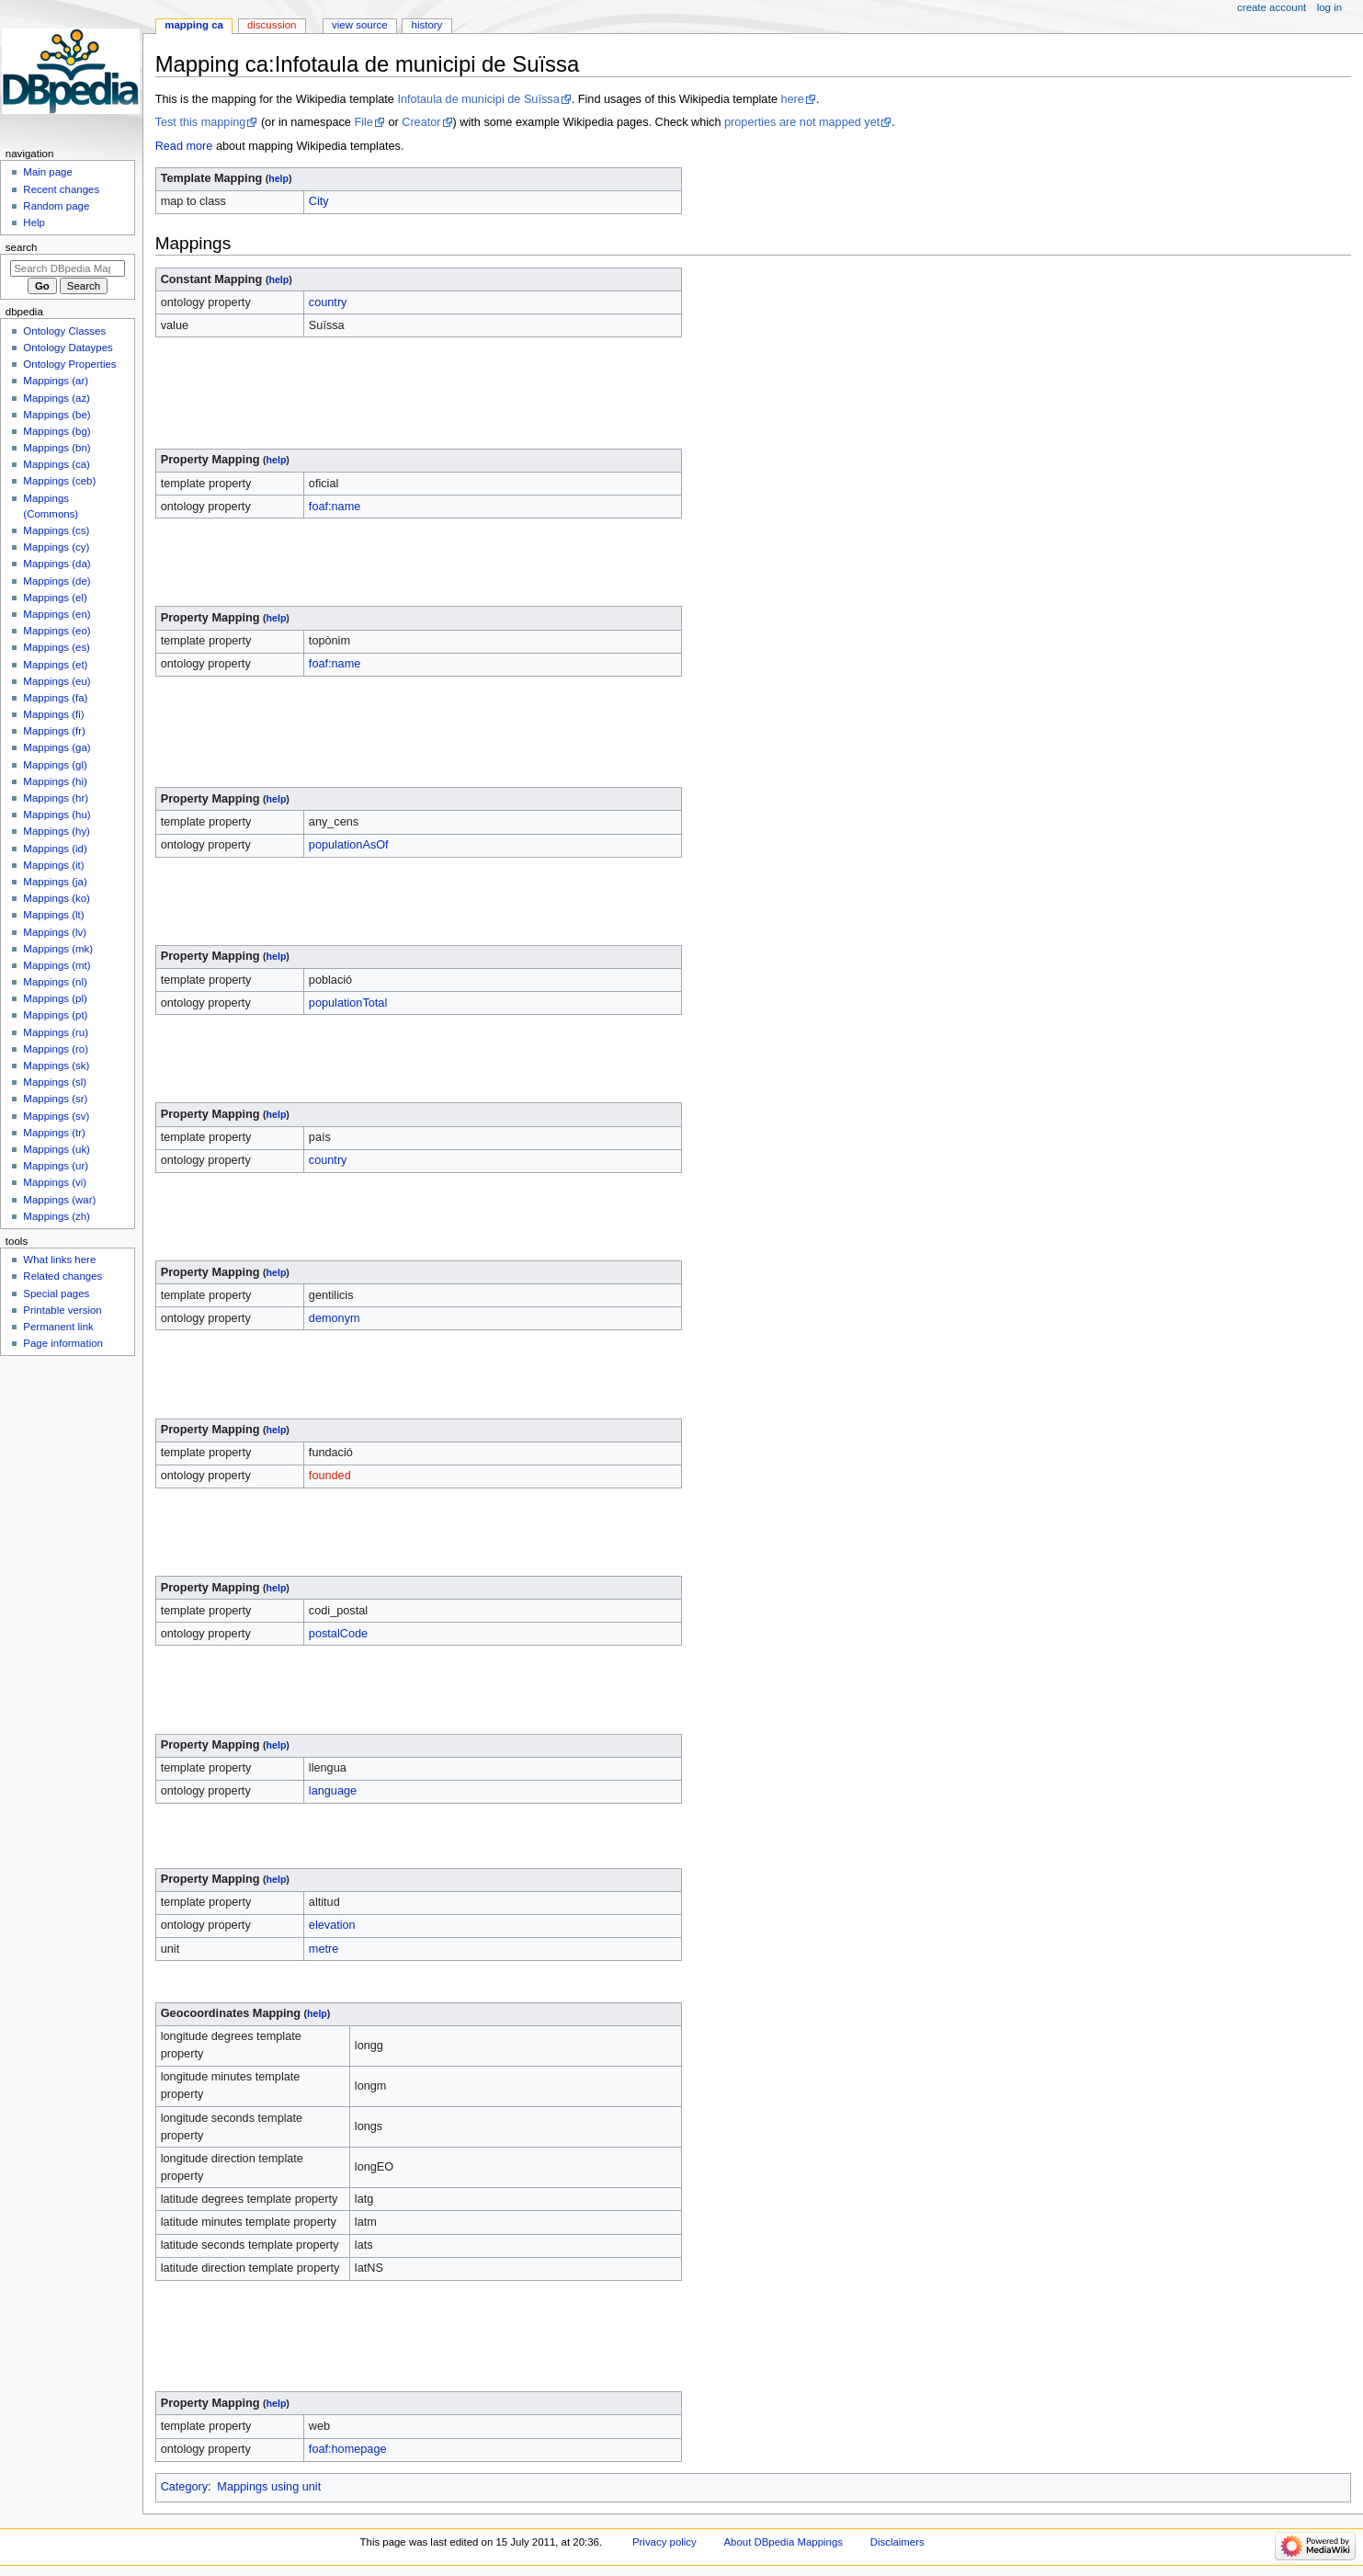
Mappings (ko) (56, 898)
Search (22, 247)
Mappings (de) (56, 581)
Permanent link (58, 1326)
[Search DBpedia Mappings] (67, 268)
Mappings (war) (59, 1199)
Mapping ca (194, 24)
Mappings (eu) (56, 681)
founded (330, 1475)
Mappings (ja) (54, 881)
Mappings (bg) (56, 431)
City (319, 201)
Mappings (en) (56, 614)
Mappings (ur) (55, 1165)
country (328, 302)
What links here (59, 1259)
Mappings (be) (56, 414)
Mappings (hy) (56, 831)
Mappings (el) (54, 597)
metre (323, 1949)
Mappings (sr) (55, 1098)
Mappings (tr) (54, 1132)
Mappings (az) (56, 398)
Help (34, 222)
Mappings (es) (56, 647)
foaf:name (334, 506)
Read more (184, 146)
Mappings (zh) (56, 1216)
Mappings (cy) (56, 547)
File (363, 122)
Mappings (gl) (54, 764)
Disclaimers (897, 2542)
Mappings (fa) (55, 697)
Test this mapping (200, 122)
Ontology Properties (69, 364)
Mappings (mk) (58, 948)
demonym (334, 1318)
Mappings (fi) (53, 714)
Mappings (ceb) (59, 480)
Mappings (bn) (56, 447)
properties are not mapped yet (802, 122)
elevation (332, 1925)
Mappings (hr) (55, 798)
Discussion (271, 24)
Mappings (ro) (55, 1048)
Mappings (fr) (54, 730)
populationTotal (348, 1003)
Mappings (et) (55, 664)
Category (184, 2486)
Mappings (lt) (53, 914)
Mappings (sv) (56, 1116)
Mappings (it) (53, 865)
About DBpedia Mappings (783, 2542)
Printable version (62, 1310)
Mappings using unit (269, 2486)
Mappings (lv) (54, 932)
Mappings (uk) (56, 1149)
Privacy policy (664, 2542)
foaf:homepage (348, 2449)
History (427, 24)
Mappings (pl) (54, 998)
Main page (48, 171)
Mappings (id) (54, 848)
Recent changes (61, 189)
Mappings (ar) (55, 380)
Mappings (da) (56, 563)
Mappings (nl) (54, 981)
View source (359, 24)
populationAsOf (349, 844)
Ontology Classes (64, 330)
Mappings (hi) (54, 781)
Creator (421, 122)
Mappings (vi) (54, 1182)
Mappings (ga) (56, 747)
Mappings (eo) (56, 630)
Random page (56, 205)
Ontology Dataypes (67, 347)
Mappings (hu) (56, 814)
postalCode (338, 1633)
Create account (1271, 7)
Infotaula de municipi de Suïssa (478, 99)
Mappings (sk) (56, 1065)
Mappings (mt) (56, 965)
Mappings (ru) (55, 1032)
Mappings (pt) (55, 1014)
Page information (63, 1343)
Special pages (56, 1293)
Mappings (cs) (56, 530)
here (791, 99)
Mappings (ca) (56, 464)
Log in (1329, 7)
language (333, 1790)
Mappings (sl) (54, 1082)
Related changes (62, 1276)
